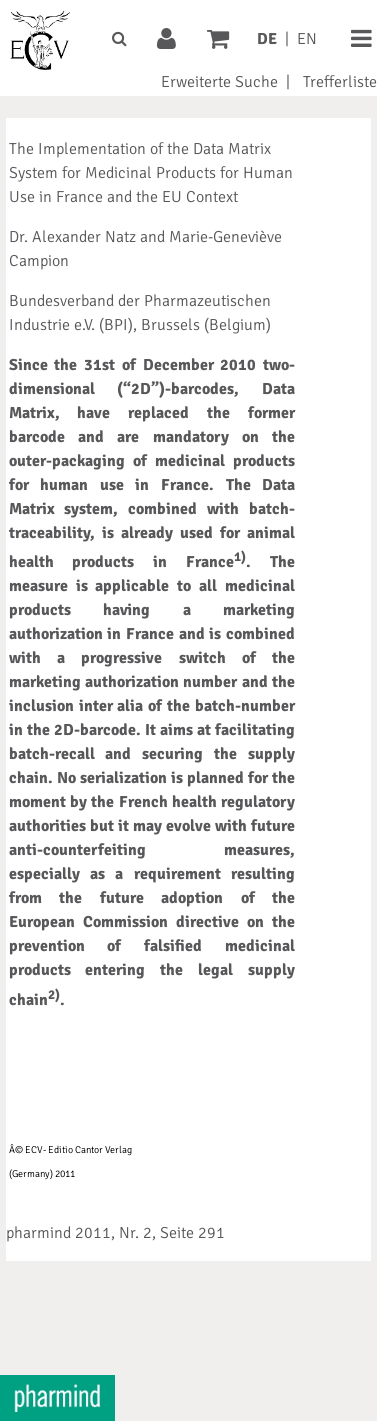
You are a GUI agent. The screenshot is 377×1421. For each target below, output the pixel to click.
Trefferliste (340, 82)
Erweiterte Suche (219, 82)
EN (307, 39)
